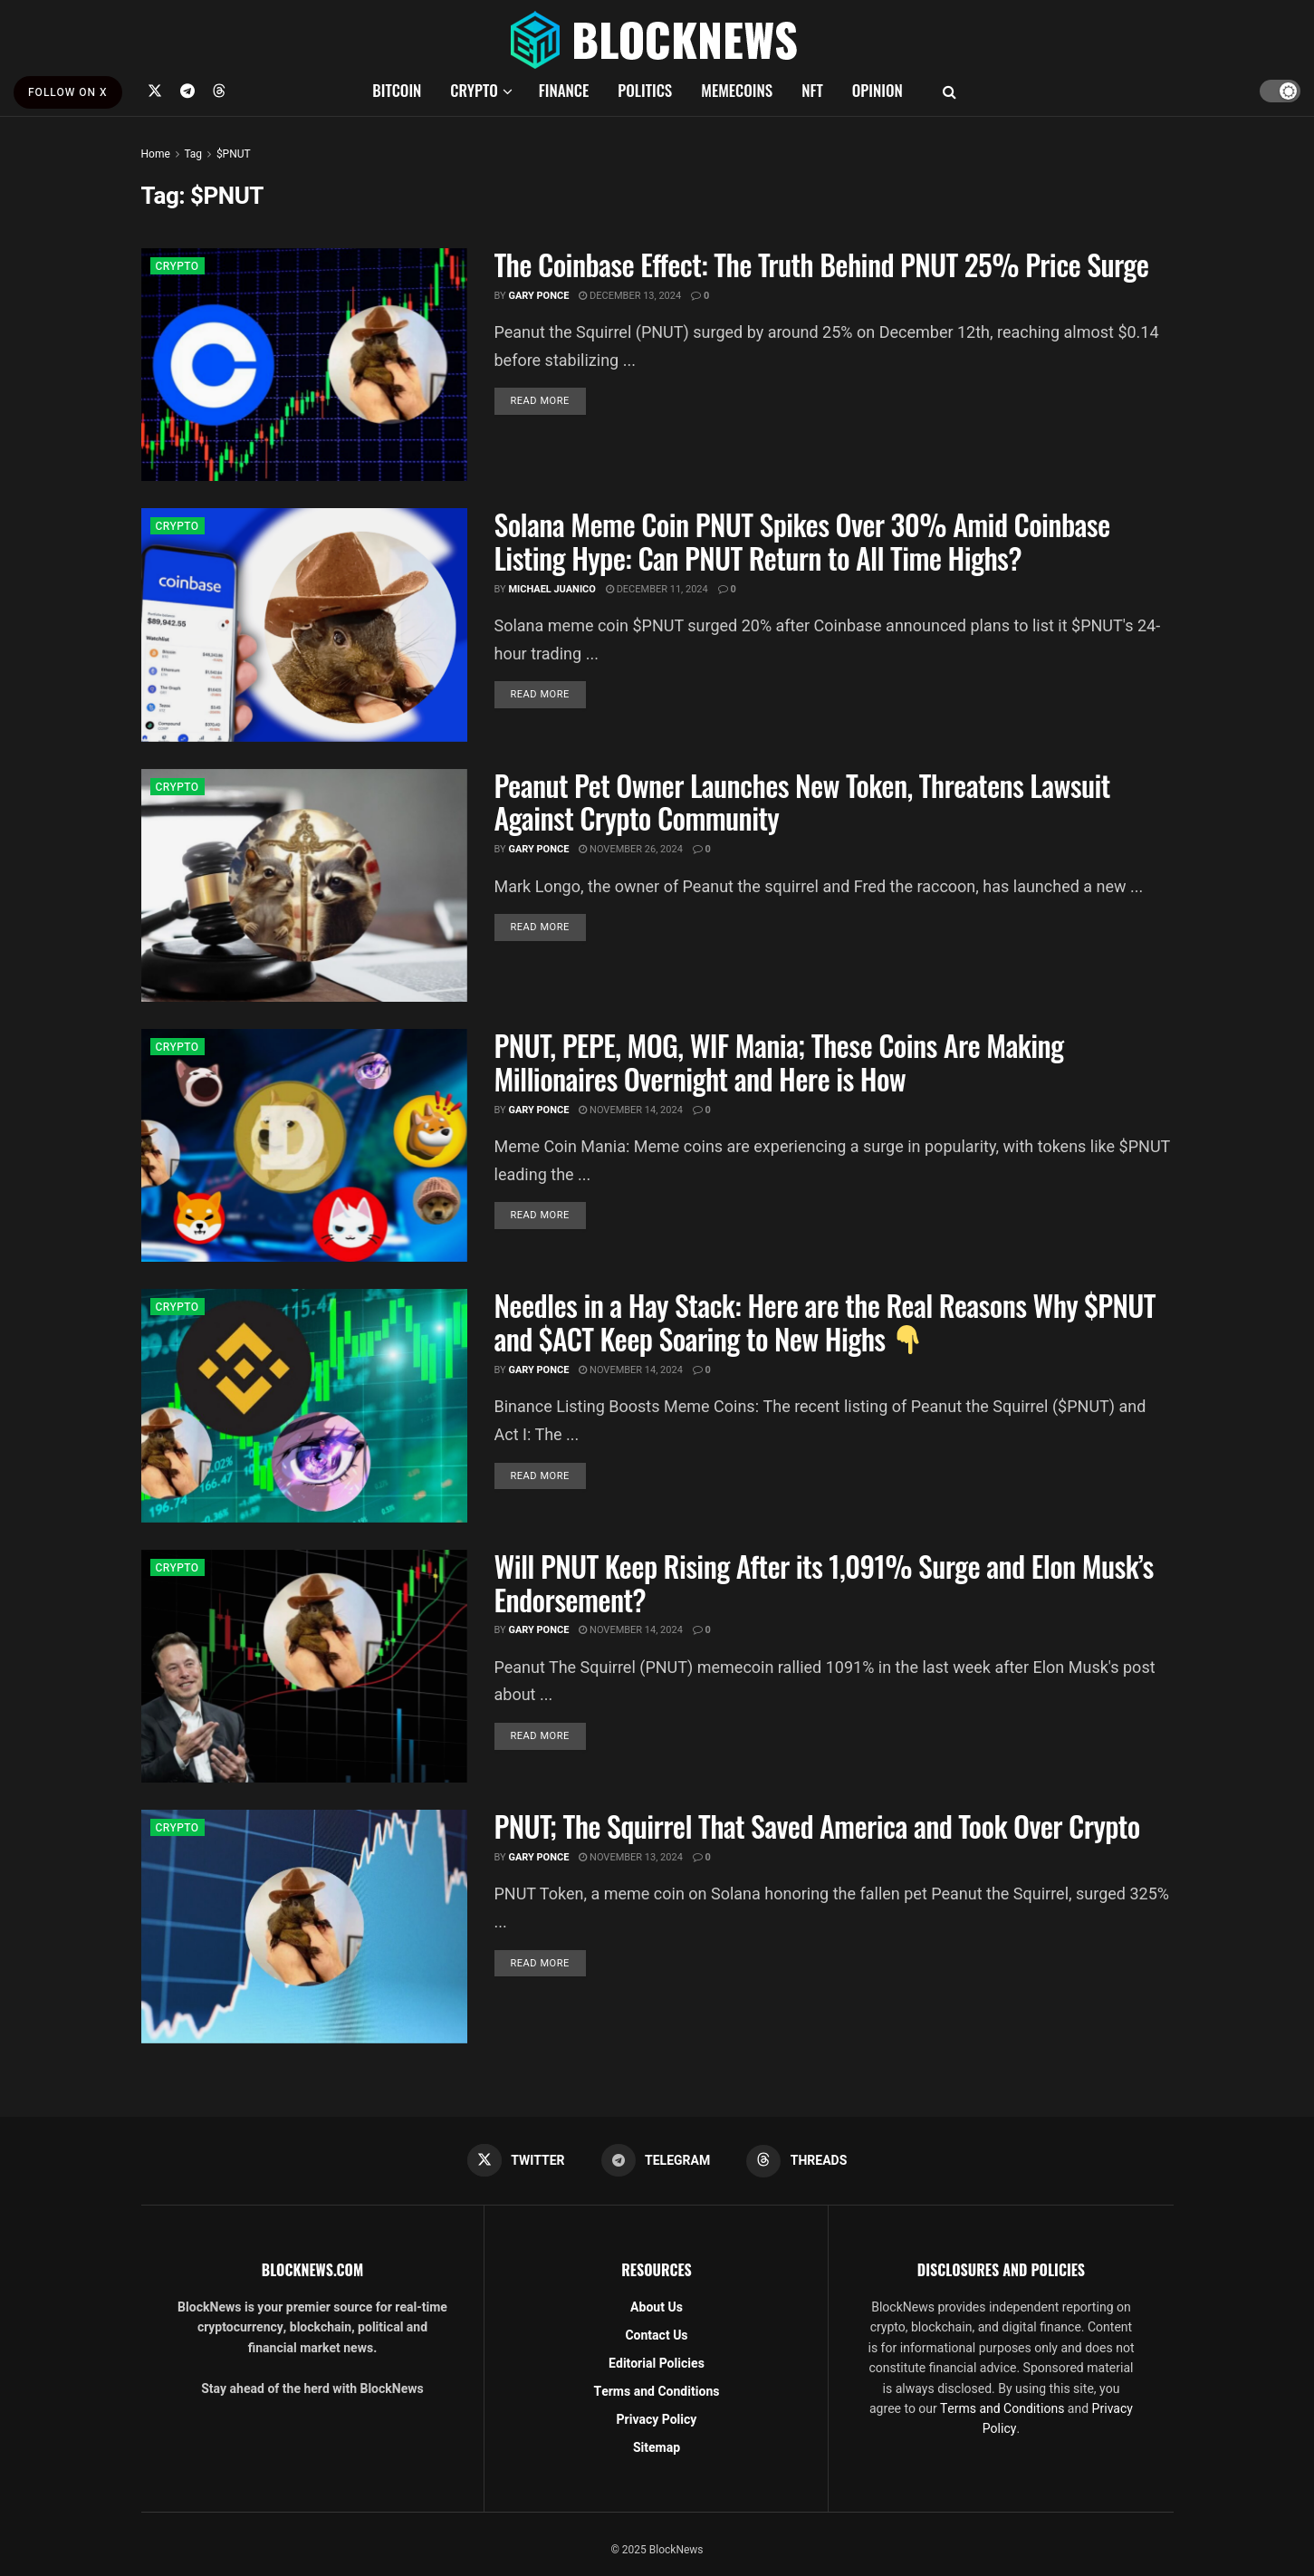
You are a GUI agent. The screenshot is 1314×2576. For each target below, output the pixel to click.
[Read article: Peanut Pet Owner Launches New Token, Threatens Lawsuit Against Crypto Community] (304, 885)
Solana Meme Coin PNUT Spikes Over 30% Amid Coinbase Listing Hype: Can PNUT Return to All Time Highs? (802, 541)
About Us (656, 2307)
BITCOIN (396, 90)
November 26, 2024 (631, 849)
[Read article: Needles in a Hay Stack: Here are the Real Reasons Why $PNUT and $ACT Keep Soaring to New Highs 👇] (304, 1405)
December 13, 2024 (630, 295)
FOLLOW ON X (68, 92)
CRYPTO (473, 90)
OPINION (877, 90)
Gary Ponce (538, 295)
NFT (812, 90)
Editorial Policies (657, 2363)
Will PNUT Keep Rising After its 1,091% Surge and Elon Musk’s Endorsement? (824, 1582)
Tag (192, 154)
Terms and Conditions (657, 2391)
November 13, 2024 (631, 1857)
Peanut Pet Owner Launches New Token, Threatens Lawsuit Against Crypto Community (802, 802)
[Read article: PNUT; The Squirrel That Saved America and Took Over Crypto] (304, 1926)
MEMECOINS (736, 90)
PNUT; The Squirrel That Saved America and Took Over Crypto (817, 1825)
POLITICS (645, 90)
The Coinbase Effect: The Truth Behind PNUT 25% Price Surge (821, 264)
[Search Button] (949, 90)
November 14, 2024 (631, 1110)
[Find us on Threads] (219, 90)
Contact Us (656, 2335)
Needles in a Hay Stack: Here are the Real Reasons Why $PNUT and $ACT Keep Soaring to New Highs (825, 1321)
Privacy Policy (657, 2419)
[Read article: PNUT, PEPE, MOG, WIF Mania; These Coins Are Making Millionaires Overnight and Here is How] (304, 1145)
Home (155, 154)
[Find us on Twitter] (155, 90)
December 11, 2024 (657, 589)
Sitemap (656, 2447)
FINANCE (564, 90)
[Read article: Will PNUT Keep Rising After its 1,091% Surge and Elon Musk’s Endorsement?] (304, 1666)
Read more (548, 400)
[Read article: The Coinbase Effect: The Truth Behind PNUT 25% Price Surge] (304, 364)
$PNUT (233, 154)
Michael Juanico (552, 589)
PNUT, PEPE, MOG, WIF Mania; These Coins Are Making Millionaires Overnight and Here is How (779, 1062)
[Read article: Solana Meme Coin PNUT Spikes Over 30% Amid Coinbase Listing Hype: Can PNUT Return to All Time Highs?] (304, 624)
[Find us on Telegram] (187, 90)
